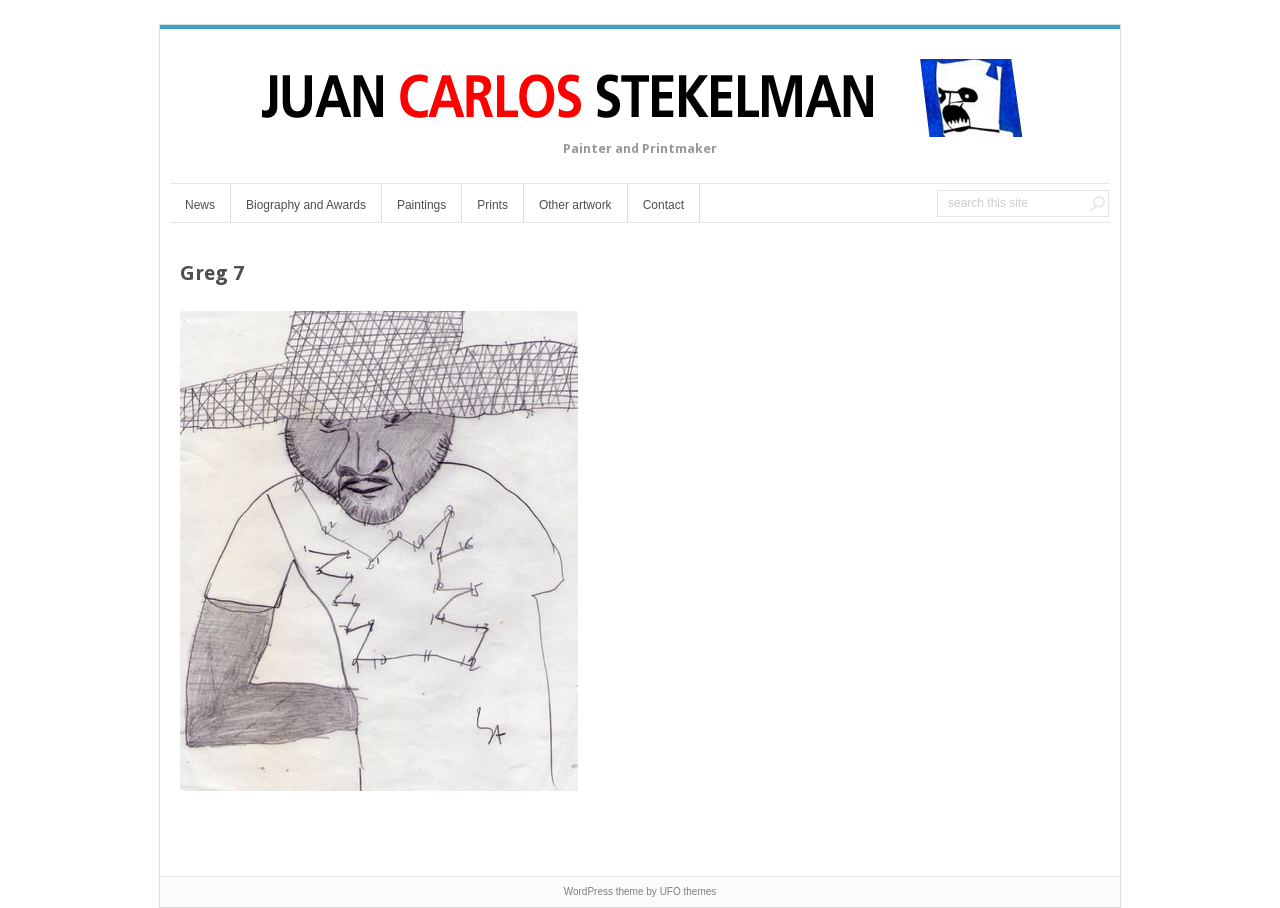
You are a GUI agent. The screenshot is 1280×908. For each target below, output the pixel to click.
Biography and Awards (306, 205)
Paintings (421, 205)
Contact (663, 205)
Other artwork (575, 205)
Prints (492, 205)
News (200, 205)
